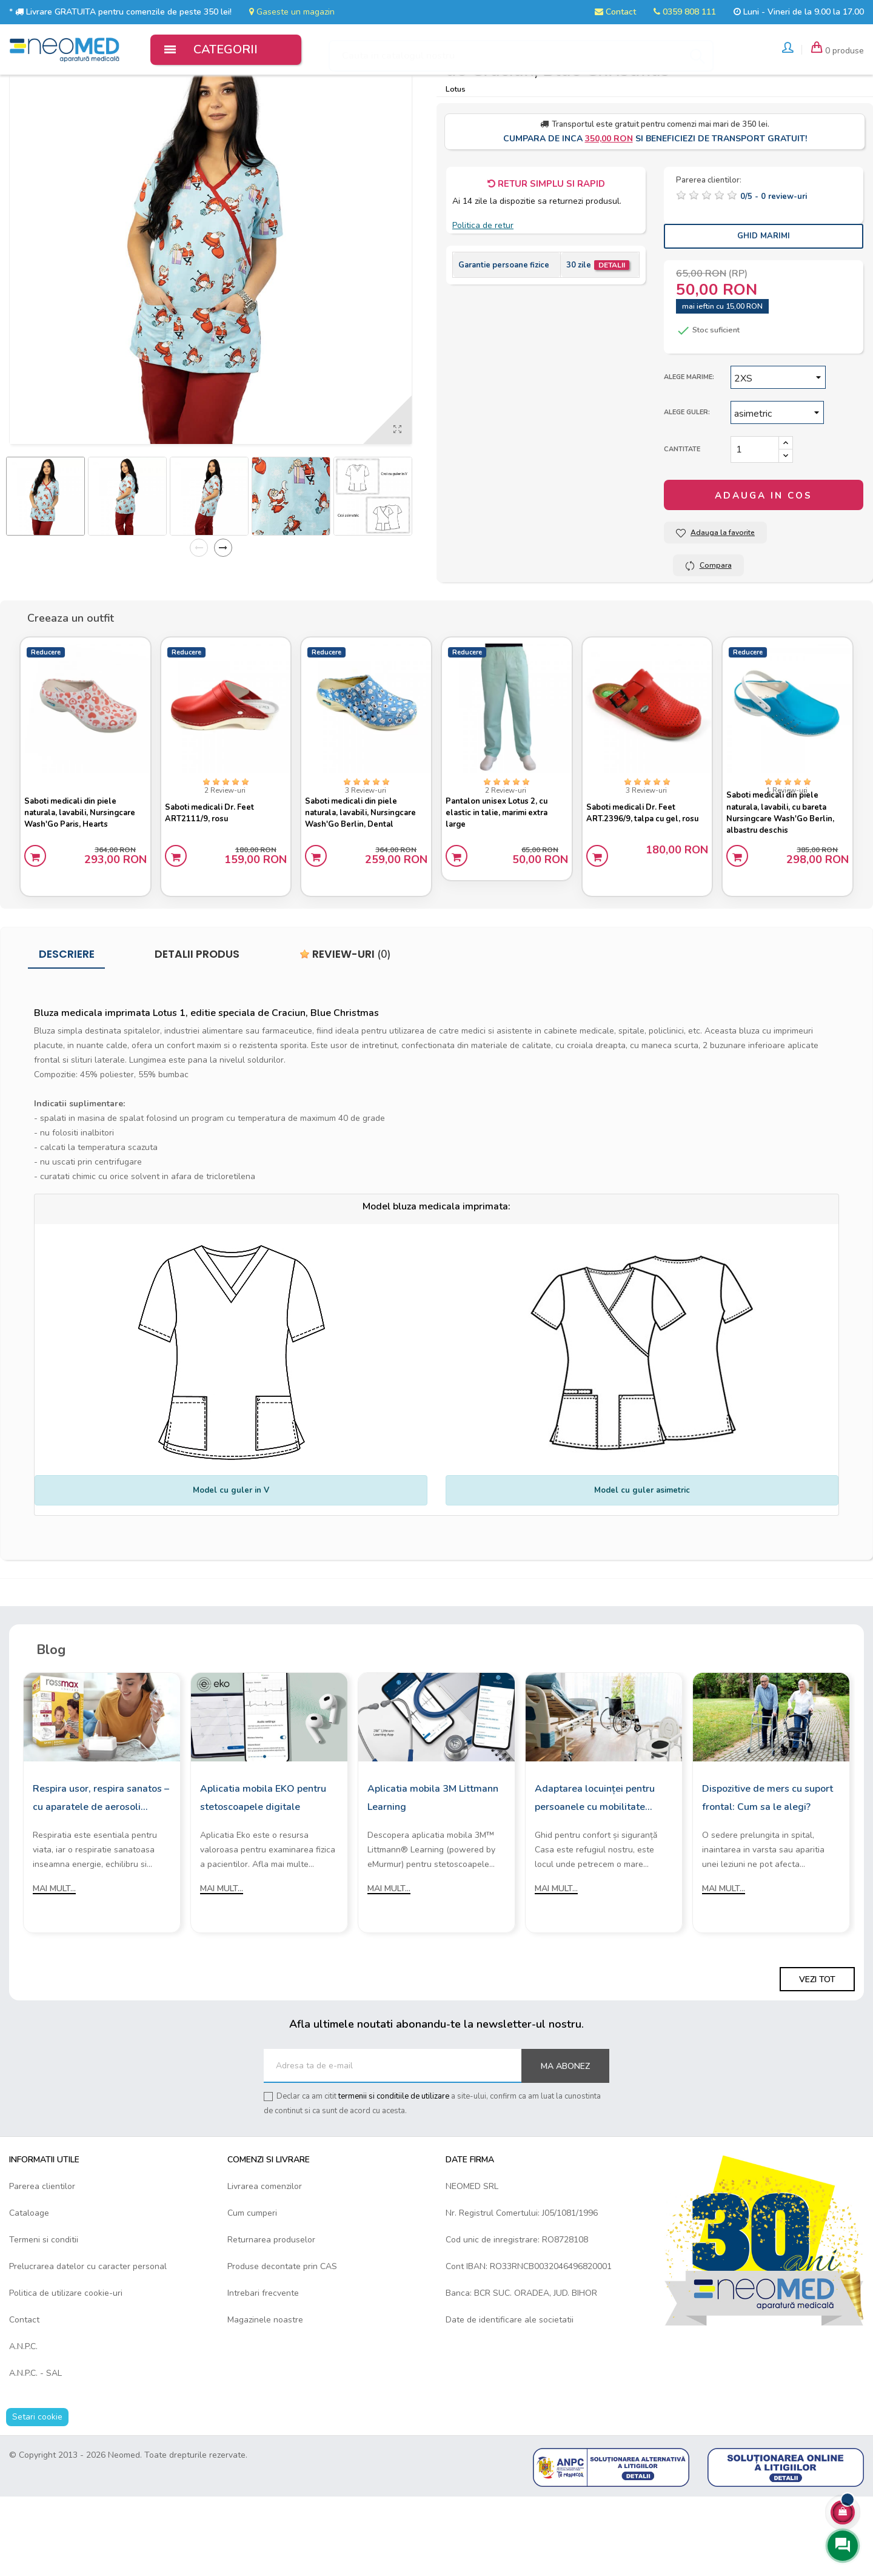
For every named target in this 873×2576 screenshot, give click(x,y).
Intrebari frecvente (263, 2372)
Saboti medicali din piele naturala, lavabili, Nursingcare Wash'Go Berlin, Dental (365, 884)
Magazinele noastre (265, 2399)
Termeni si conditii (43, 2319)
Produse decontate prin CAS (282, 2346)
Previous (199, 622)
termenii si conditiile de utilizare (393, 2175)
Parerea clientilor (42, 2266)
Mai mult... (54, 1968)
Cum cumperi (252, 2292)
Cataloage (29, 2292)
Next (223, 622)
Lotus (456, 163)
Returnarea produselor (271, 2319)
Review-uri (345, 1033)
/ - (773, 271)
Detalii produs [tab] (197, 1033)
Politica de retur (482, 300)
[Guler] (777, 487)
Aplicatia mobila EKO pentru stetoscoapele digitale (263, 1877)
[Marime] (778, 451)
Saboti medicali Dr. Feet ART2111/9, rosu (214, 884)
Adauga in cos (763, 570)
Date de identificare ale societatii (510, 2399)
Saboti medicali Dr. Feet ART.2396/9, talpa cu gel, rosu (639, 884)
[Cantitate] (755, 524)
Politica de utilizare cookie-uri (65, 2372)
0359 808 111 (685, 12)
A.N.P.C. (23, 2426)
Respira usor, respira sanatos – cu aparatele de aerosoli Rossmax (101, 1878)
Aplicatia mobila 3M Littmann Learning (432, 1877)
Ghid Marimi (763, 310)
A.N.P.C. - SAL (35, 2452)
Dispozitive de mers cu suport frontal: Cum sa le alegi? (767, 1877)
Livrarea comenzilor (264, 2266)
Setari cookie (37, 2496)
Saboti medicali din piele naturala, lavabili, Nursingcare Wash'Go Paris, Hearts (85, 884)
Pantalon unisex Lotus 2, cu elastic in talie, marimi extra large (502, 884)
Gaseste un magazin (292, 12)
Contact (615, 12)
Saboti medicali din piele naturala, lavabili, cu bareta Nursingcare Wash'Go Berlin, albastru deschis (786, 884)
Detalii (611, 340)
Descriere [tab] (67, 1033)
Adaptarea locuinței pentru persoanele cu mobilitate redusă (595, 1878)
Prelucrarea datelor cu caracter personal (88, 2346)
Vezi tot (817, 2059)
